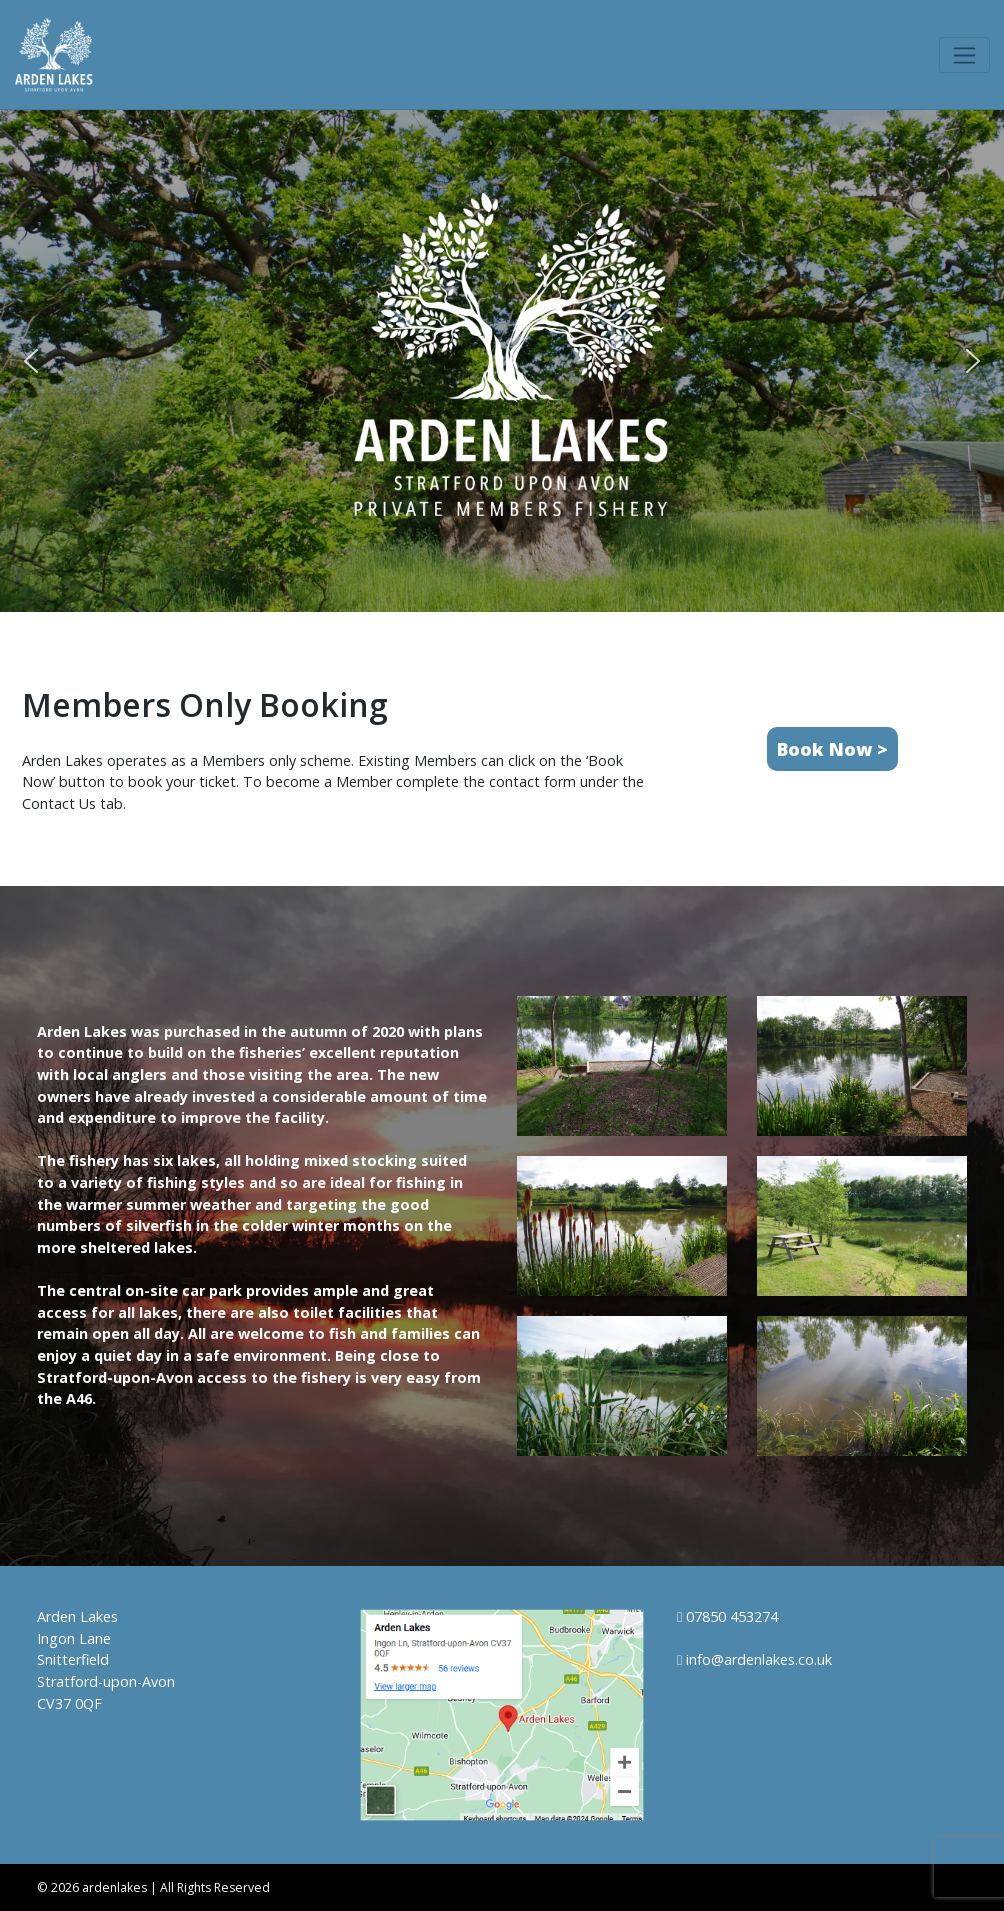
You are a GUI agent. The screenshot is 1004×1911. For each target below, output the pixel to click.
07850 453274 (727, 1616)
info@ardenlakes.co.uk (754, 1659)
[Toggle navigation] (964, 55)
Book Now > (832, 749)
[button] (31, 361)
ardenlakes (114, 1887)
